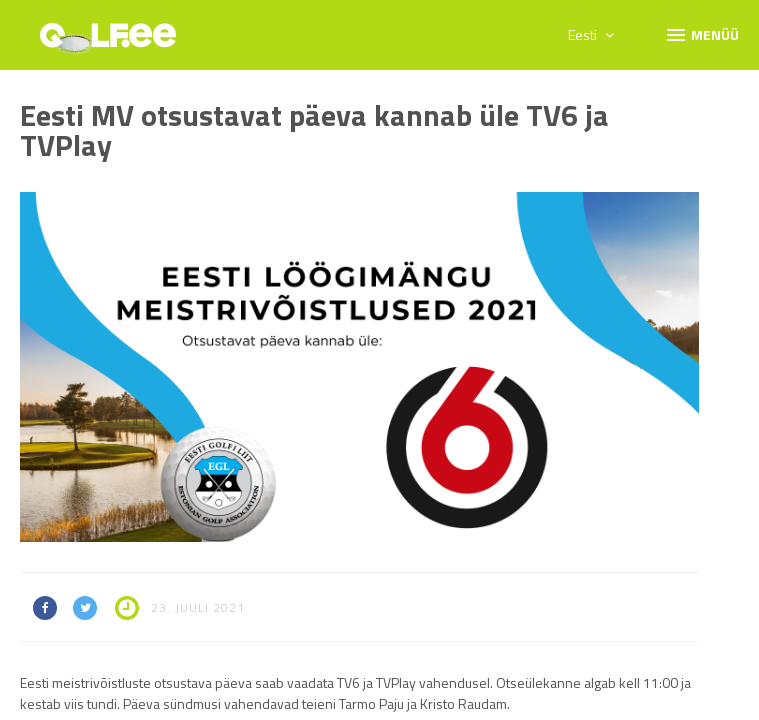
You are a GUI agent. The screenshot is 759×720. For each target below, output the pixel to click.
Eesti (591, 34)
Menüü (701, 34)
